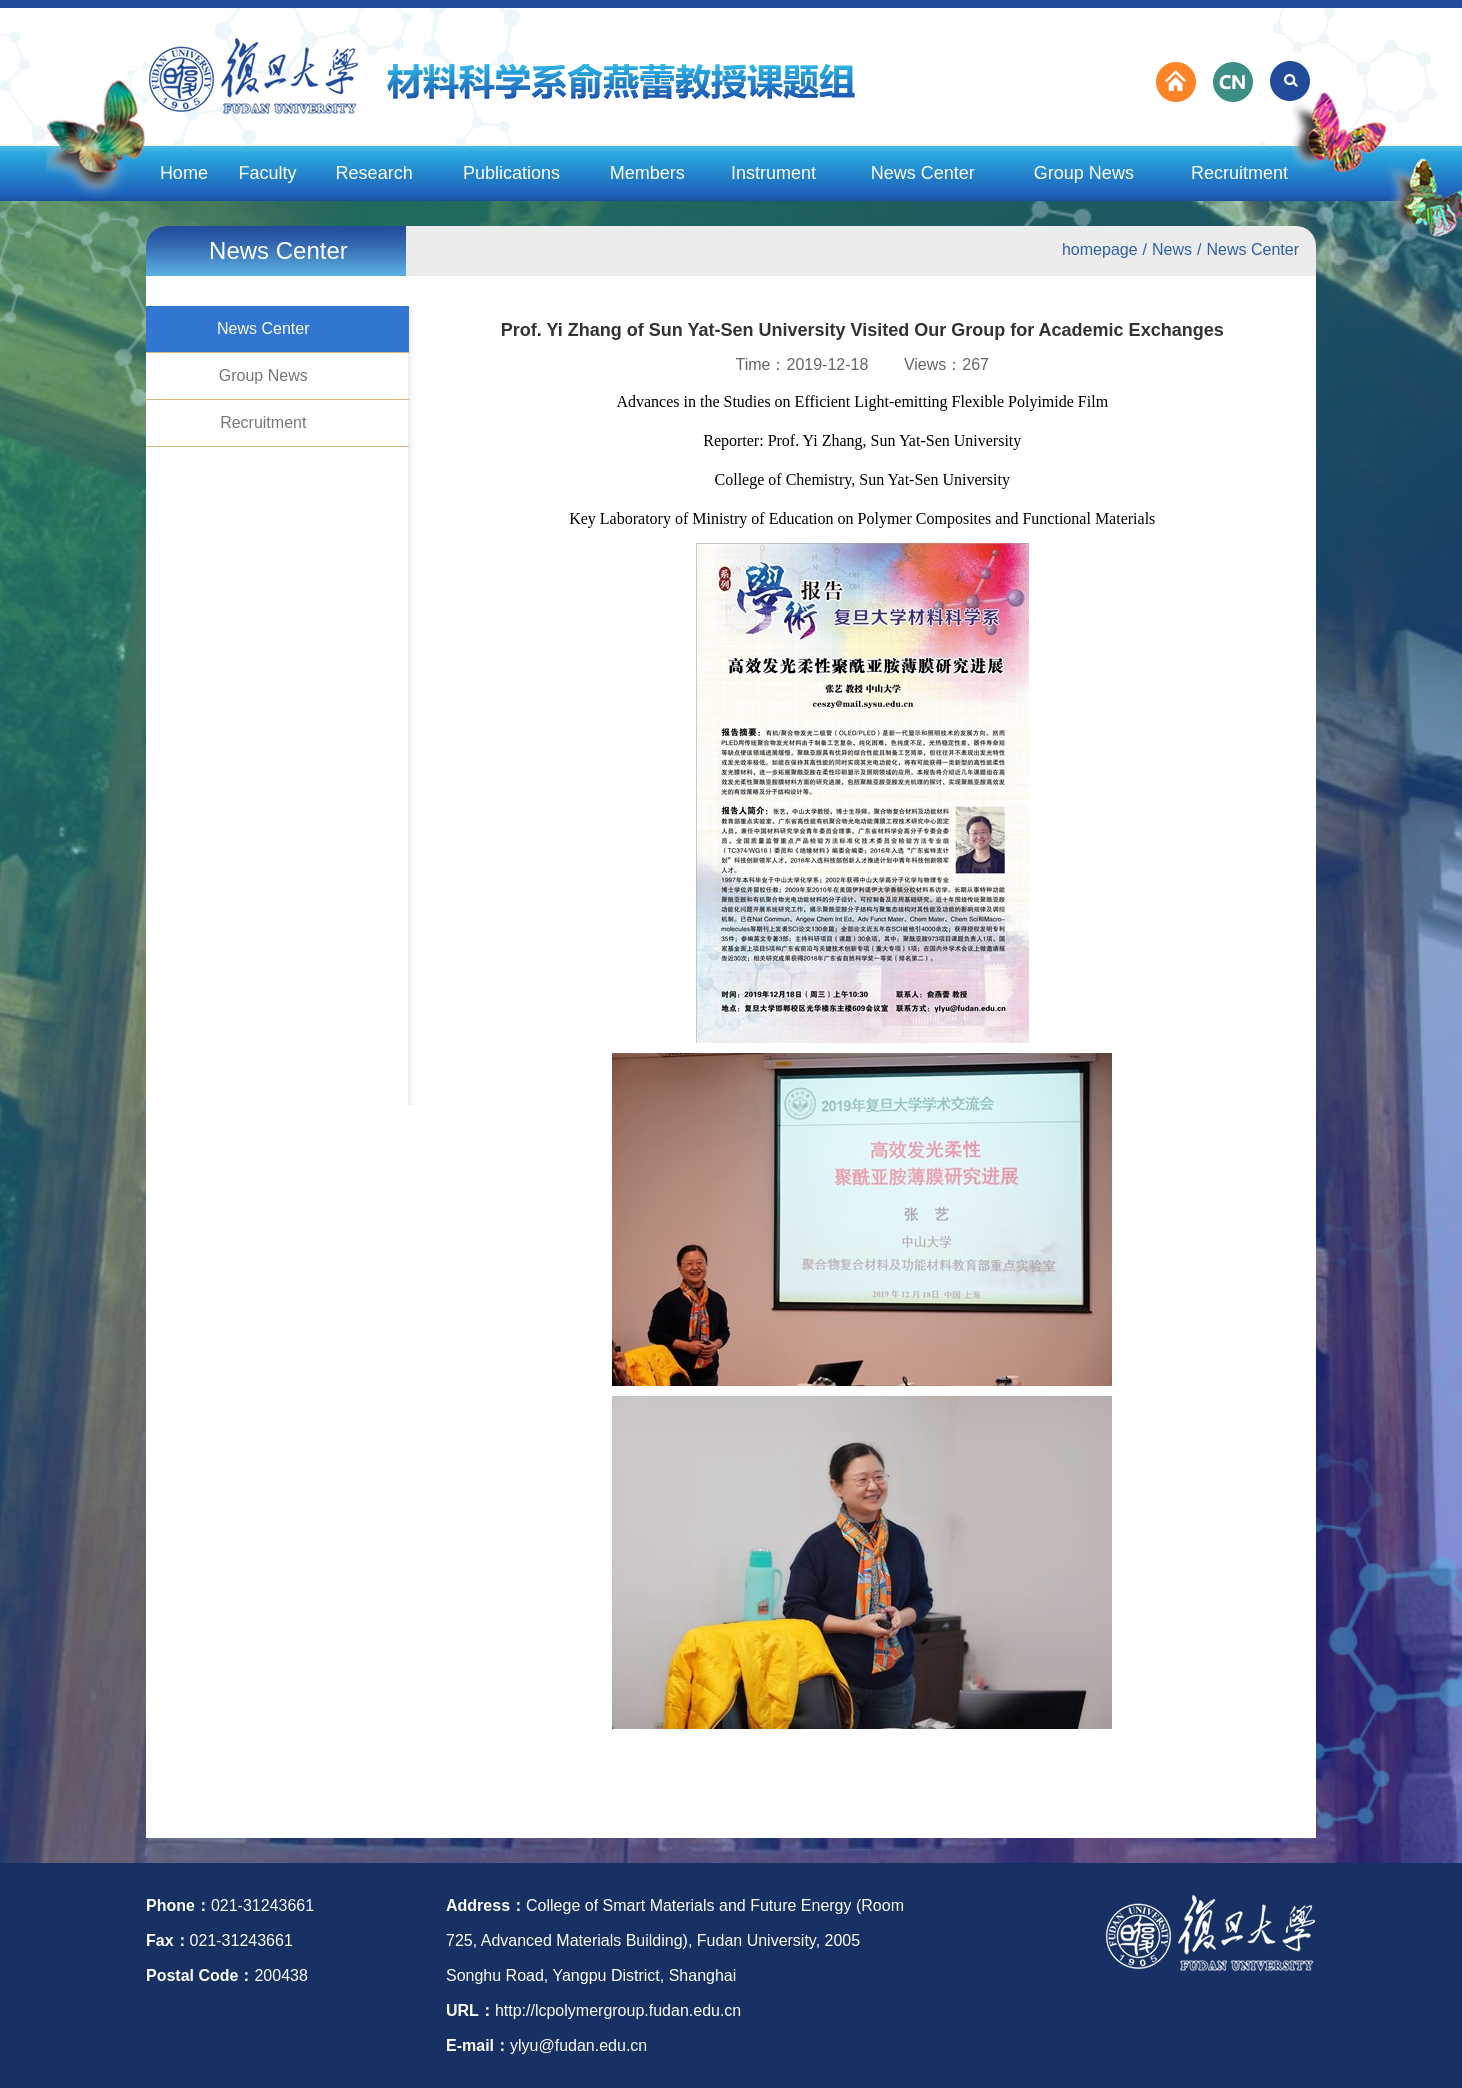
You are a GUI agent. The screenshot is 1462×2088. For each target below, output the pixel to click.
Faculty (268, 173)
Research (374, 173)
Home (184, 173)
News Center (923, 173)
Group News (1084, 173)
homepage (1100, 249)
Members (647, 173)
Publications (511, 173)
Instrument (773, 173)
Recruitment (1239, 173)
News (1172, 249)
